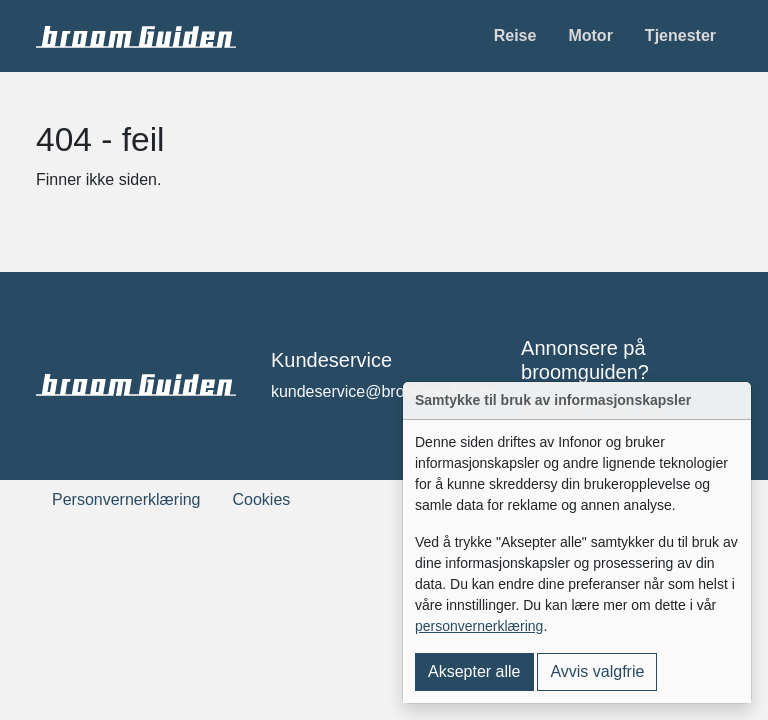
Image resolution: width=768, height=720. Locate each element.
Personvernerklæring (126, 499)
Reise (515, 35)
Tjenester (680, 35)
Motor (590, 35)
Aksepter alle (474, 671)
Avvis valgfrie (597, 671)
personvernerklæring (479, 626)
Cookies (262, 499)
